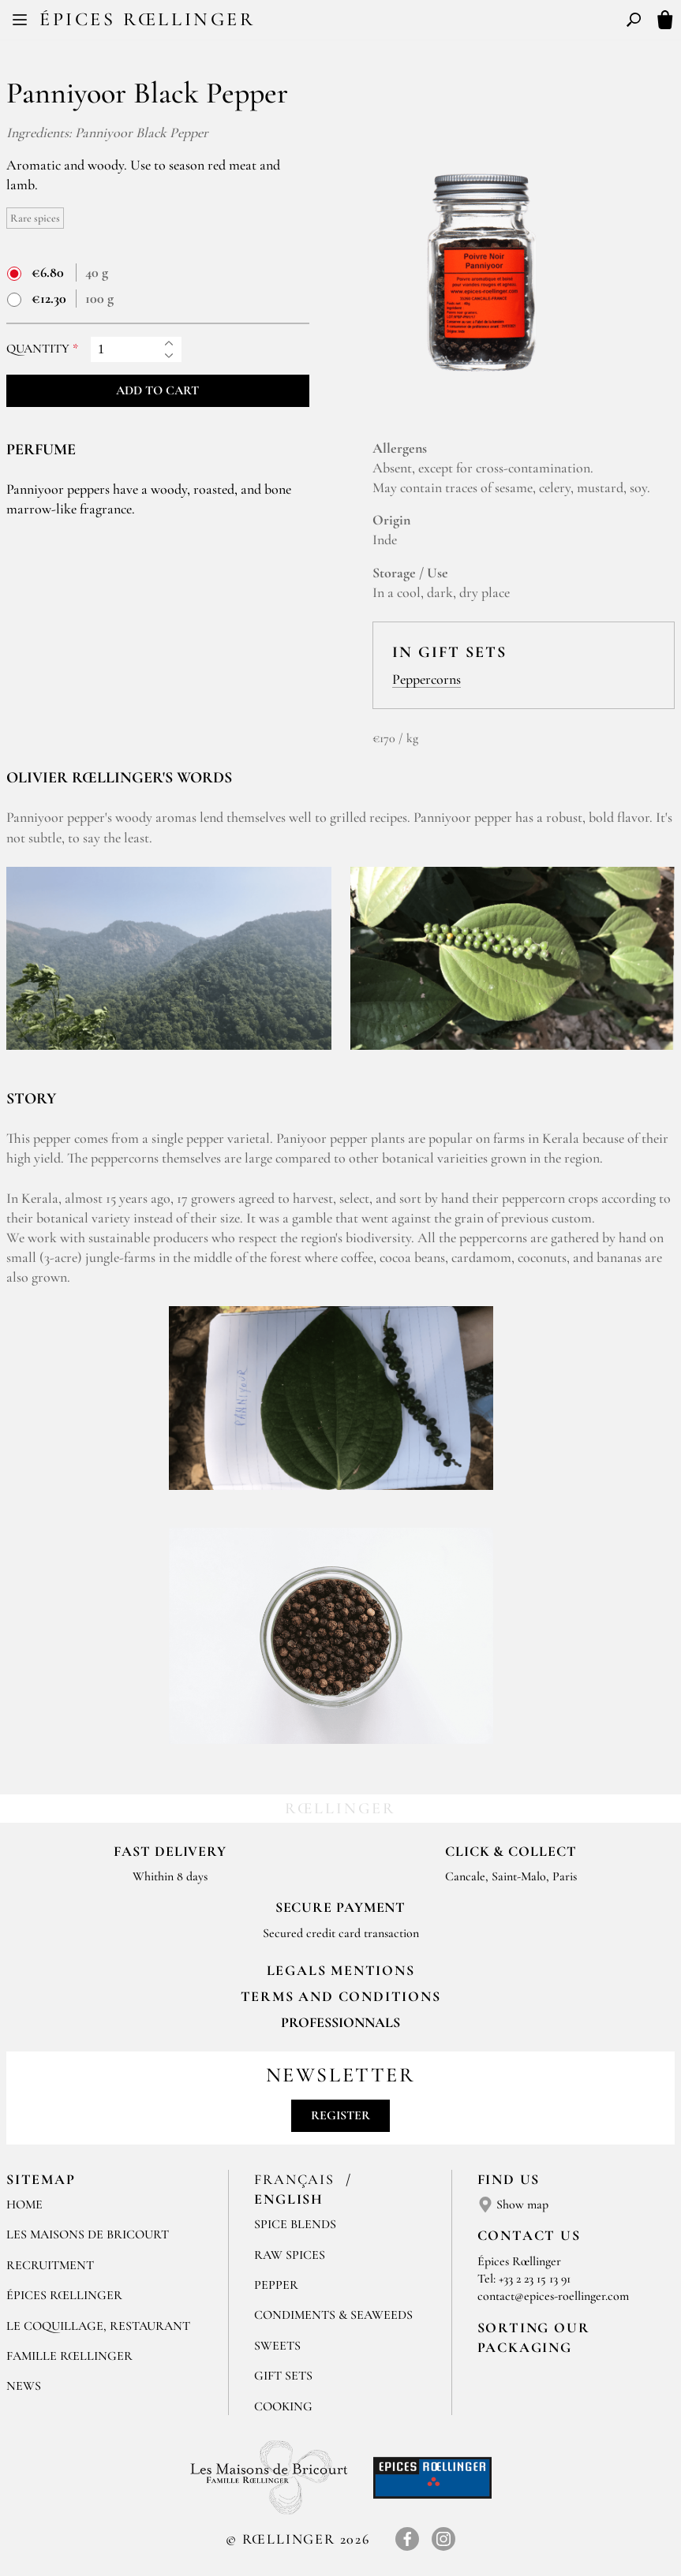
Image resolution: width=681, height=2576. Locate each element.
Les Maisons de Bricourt (87, 2234)
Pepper (276, 2285)
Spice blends (295, 2224)
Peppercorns (426, 679)
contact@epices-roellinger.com (553, 2296)
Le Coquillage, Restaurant (98, 2326)
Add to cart (157, 390)
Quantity (37, 349)
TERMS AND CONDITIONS (341, 1996)
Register (340, 2115)
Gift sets (283, 2376)
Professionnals (340, 2022)
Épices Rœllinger (147, 19)
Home (24, 2204)
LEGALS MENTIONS (341, 1970)
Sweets (277, 2346)
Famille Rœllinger (69, 2356)
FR (328, 22)
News (23, 2386)
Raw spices (289, 2255)
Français (296, 2179)
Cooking (283, 2406)
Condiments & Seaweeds (333, 2315)
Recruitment (50, 2265)
